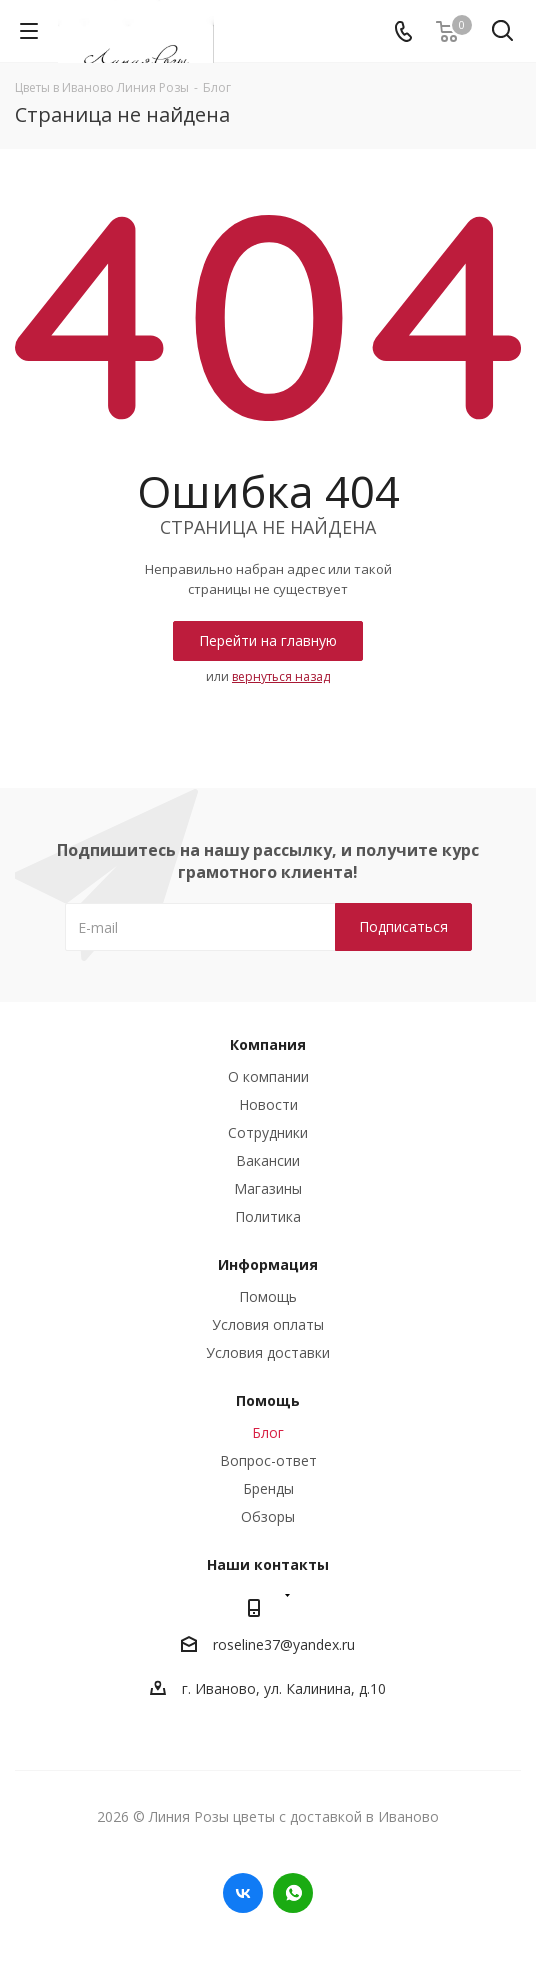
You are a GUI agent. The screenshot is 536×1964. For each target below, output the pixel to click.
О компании (268, 1076)
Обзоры (268, 1516)
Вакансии (268, 1160)
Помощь (268, 1296)
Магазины (268, 1188)
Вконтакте (243, 1893)
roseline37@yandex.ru (284, 1644)
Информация (268, 1264)
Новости (268, 1104)
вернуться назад (281, 676)
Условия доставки (268, 1352)
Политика (268, 1216)
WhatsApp (293, 1893)
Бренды (268, 1488)
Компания (268, 1044)
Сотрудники (268, 1132)
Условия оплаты (268, 1324)
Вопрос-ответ (268, 1460)
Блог (268, 1432)
